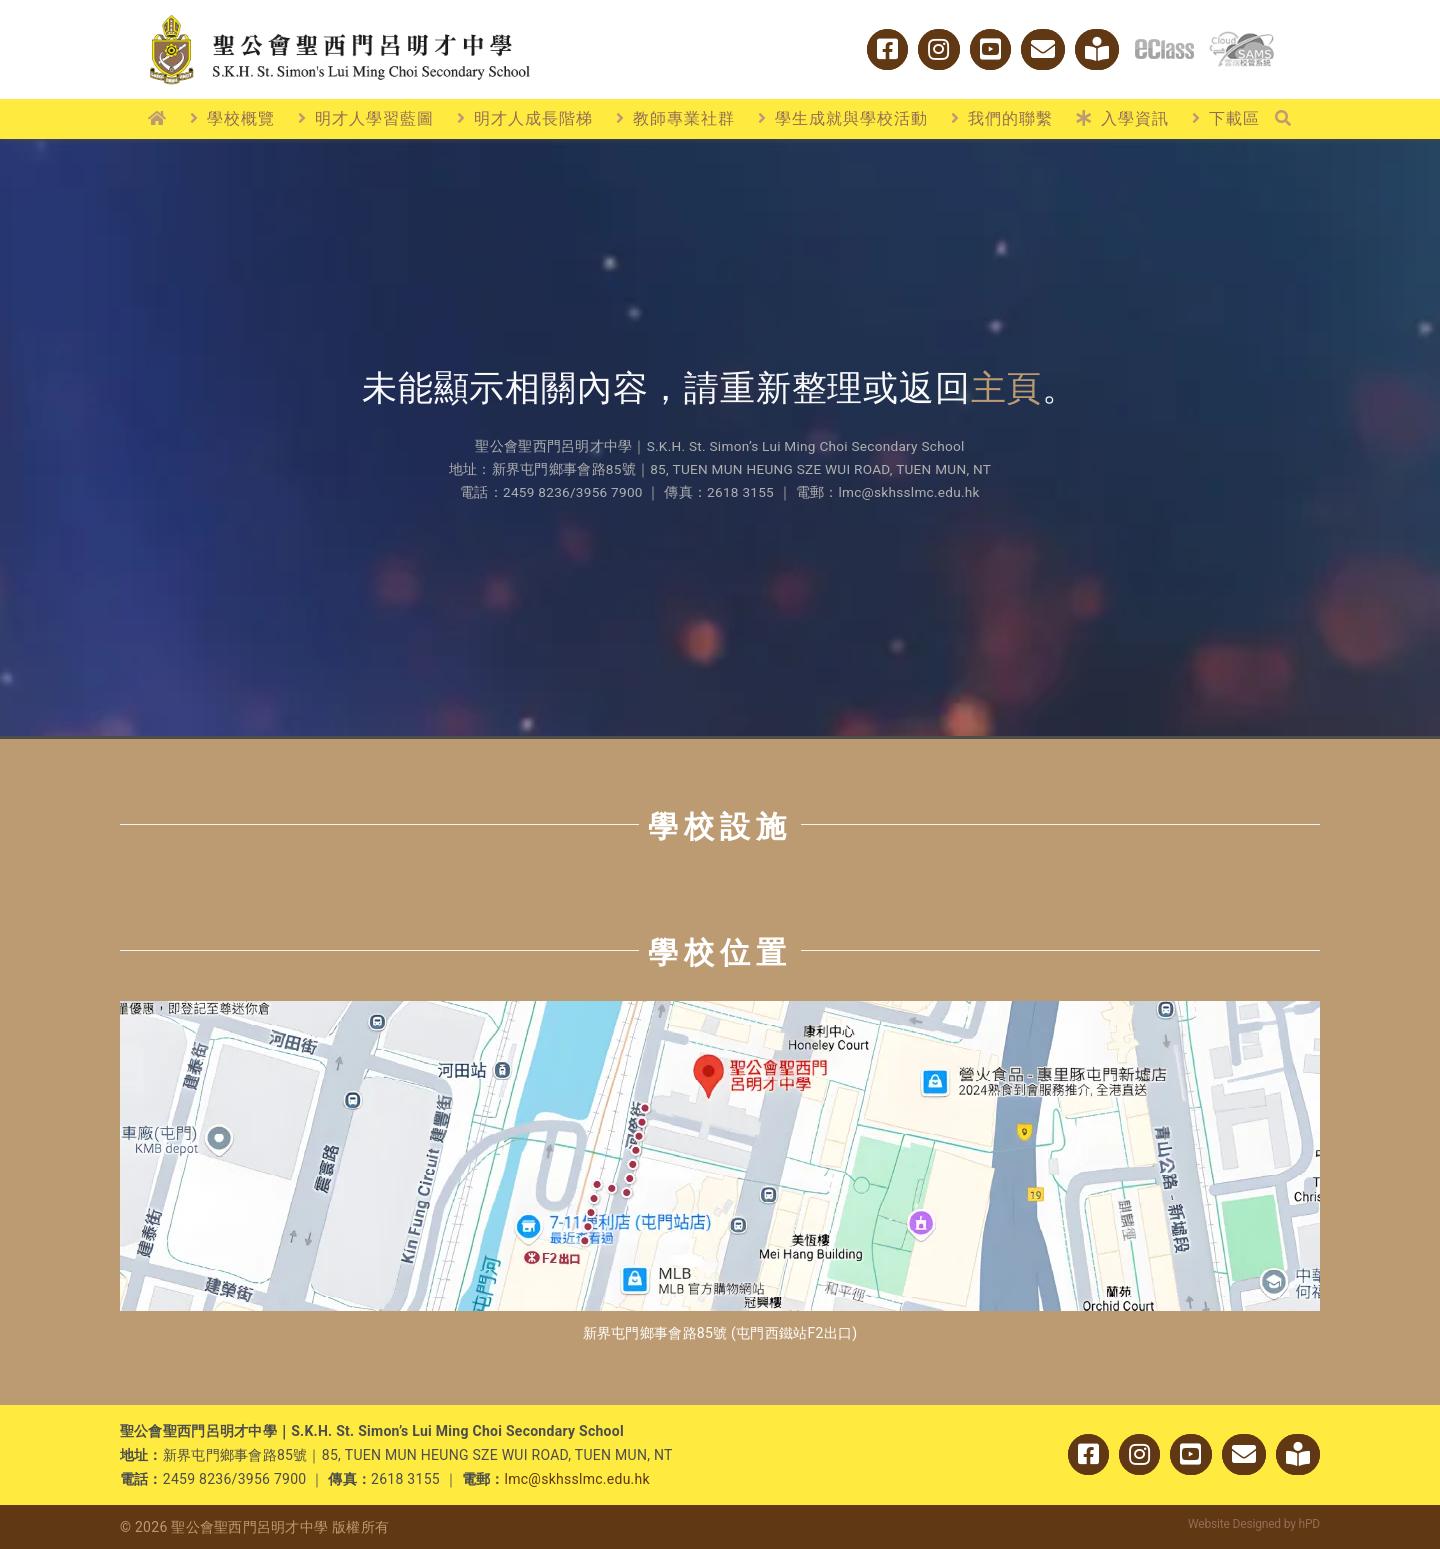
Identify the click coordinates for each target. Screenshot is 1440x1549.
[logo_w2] (340, 18)
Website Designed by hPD (1254, 1524)
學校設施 (720, 826)
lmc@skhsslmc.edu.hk (577, 1479)
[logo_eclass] (1164, 47)
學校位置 (720, 952)
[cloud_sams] (1241, 39)
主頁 (1007, 388)
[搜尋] (1283, 119)
